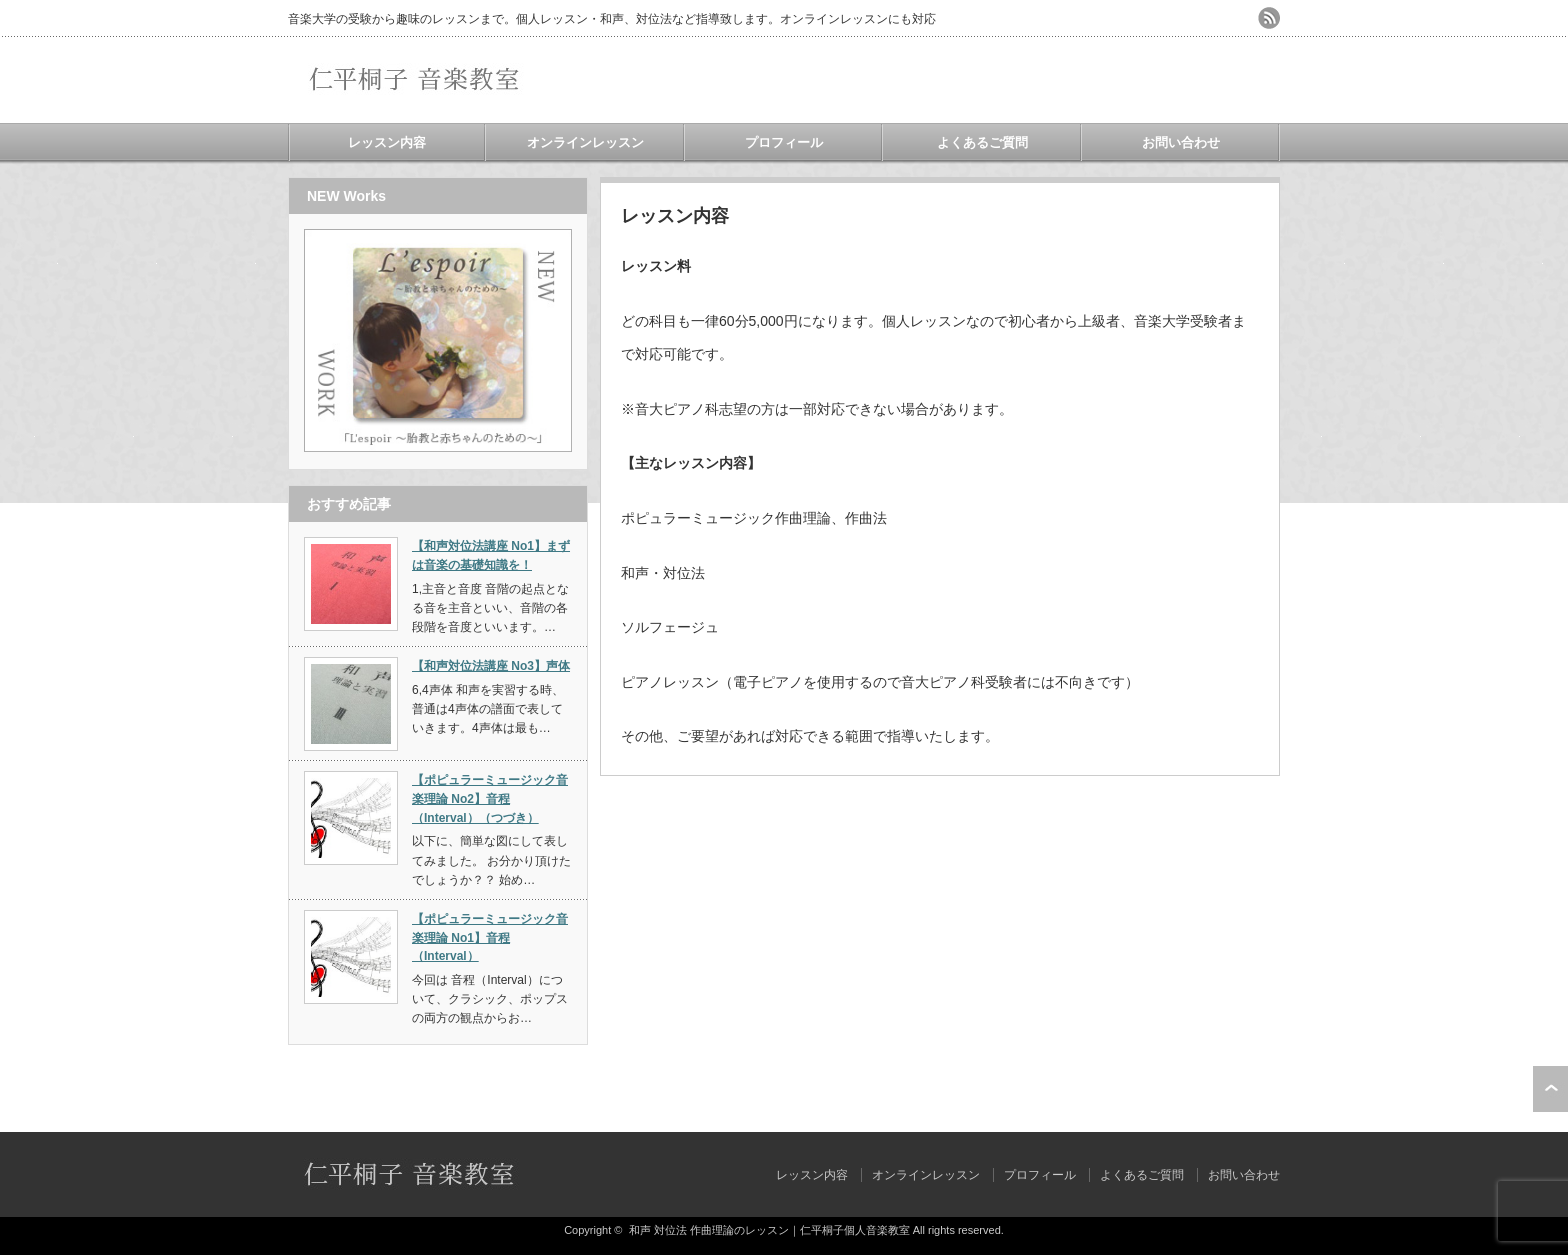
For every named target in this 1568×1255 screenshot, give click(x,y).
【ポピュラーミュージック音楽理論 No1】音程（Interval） (490, 937)
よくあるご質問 (982, 142)
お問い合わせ (1181, 142)
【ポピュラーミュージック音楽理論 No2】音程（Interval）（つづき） (490, 798)
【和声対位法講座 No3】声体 (491, 666)
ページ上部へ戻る (1550, 1089)
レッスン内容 (387, 142)
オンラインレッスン (585, 142)
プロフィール (784, 142)
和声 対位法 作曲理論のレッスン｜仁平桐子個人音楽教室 (769, 1230)
